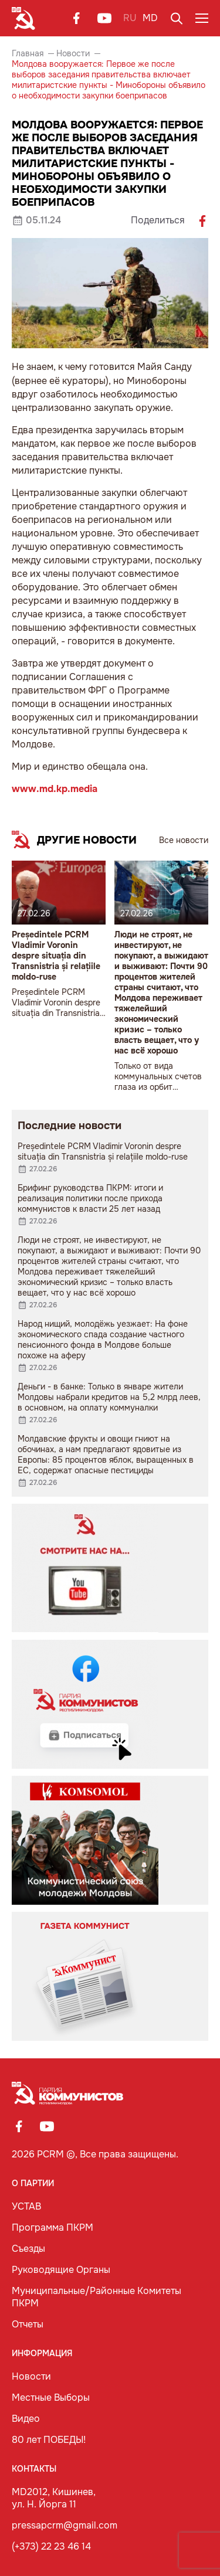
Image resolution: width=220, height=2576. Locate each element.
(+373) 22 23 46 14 (51, 2546)
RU (130, 18)
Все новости (183, 840)
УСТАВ (26, 2206)
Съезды (28, 2248)
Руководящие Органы (61, 2270)
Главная (27, 53)
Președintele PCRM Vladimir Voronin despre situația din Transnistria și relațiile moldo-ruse (56, 955)
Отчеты (27, 2324)
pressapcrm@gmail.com (64, 2525)
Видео (26, 2418)
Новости (73, 53)
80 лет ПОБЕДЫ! (49, 2440)
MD (150, 18)
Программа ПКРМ (52, 2227)
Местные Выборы (51, 2397)
